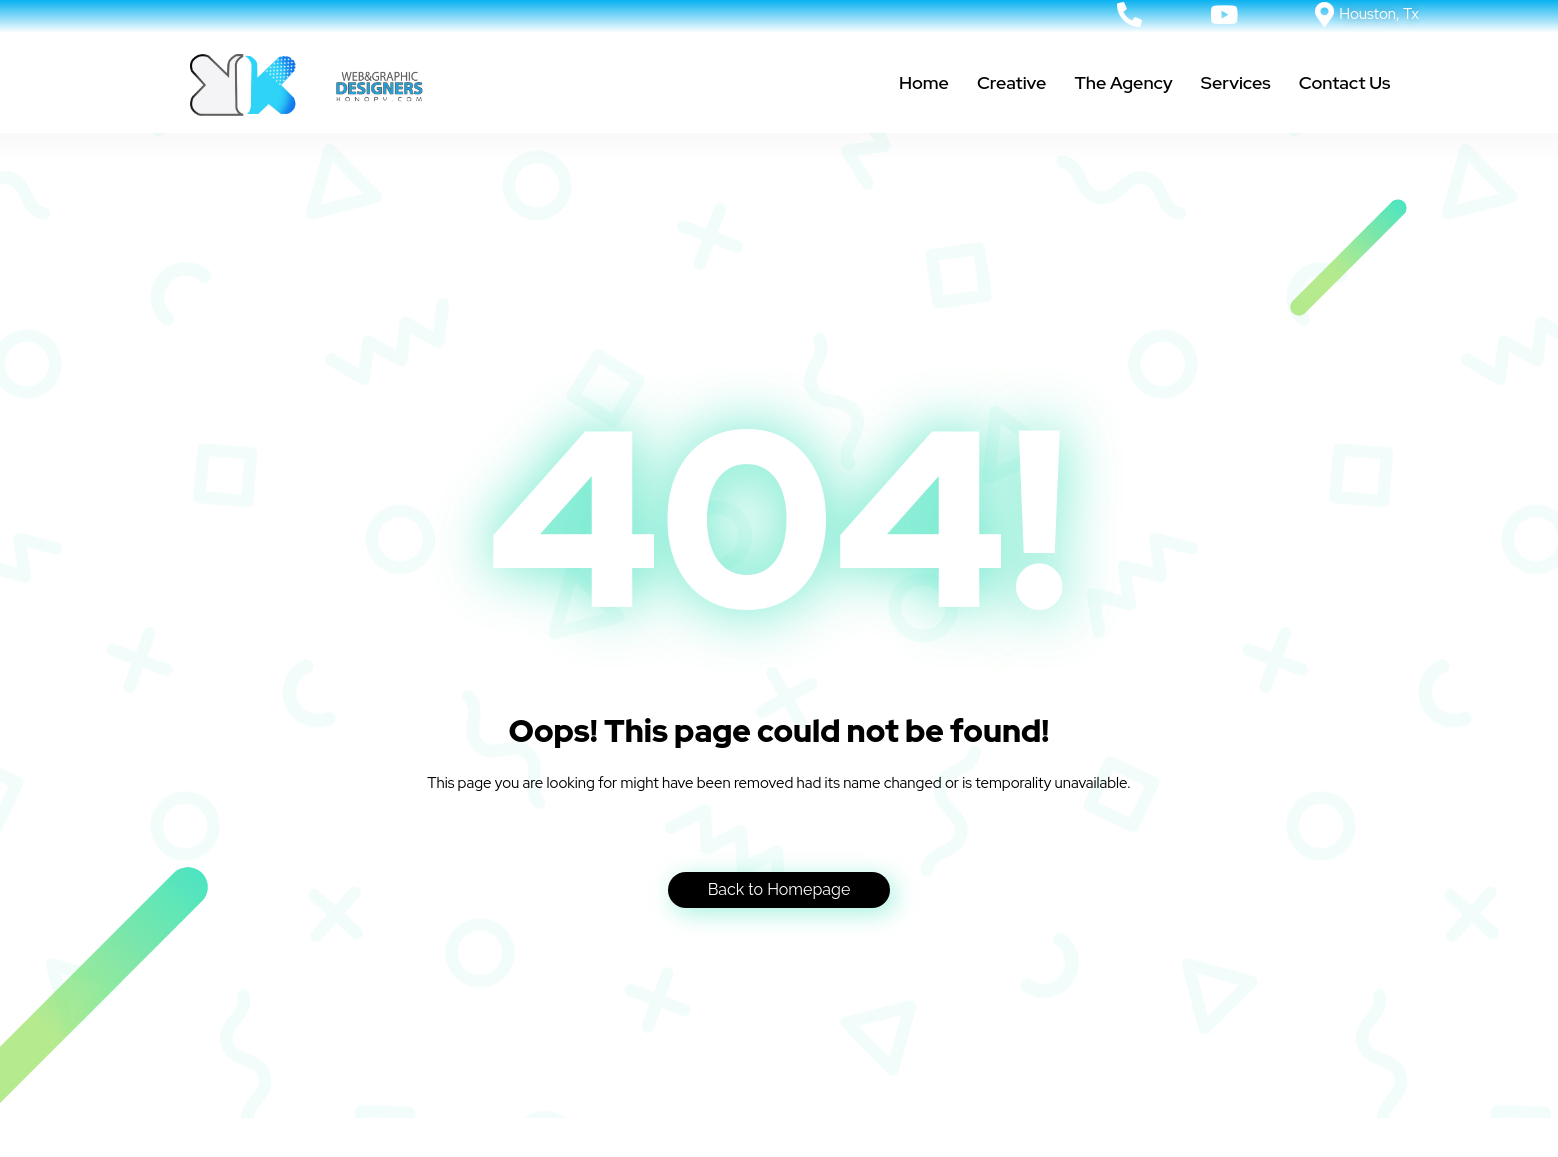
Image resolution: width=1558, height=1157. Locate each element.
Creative (1012, 82)
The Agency (1123, 82)
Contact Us (1345, 82)
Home (924, 82)
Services (1236, 82)
